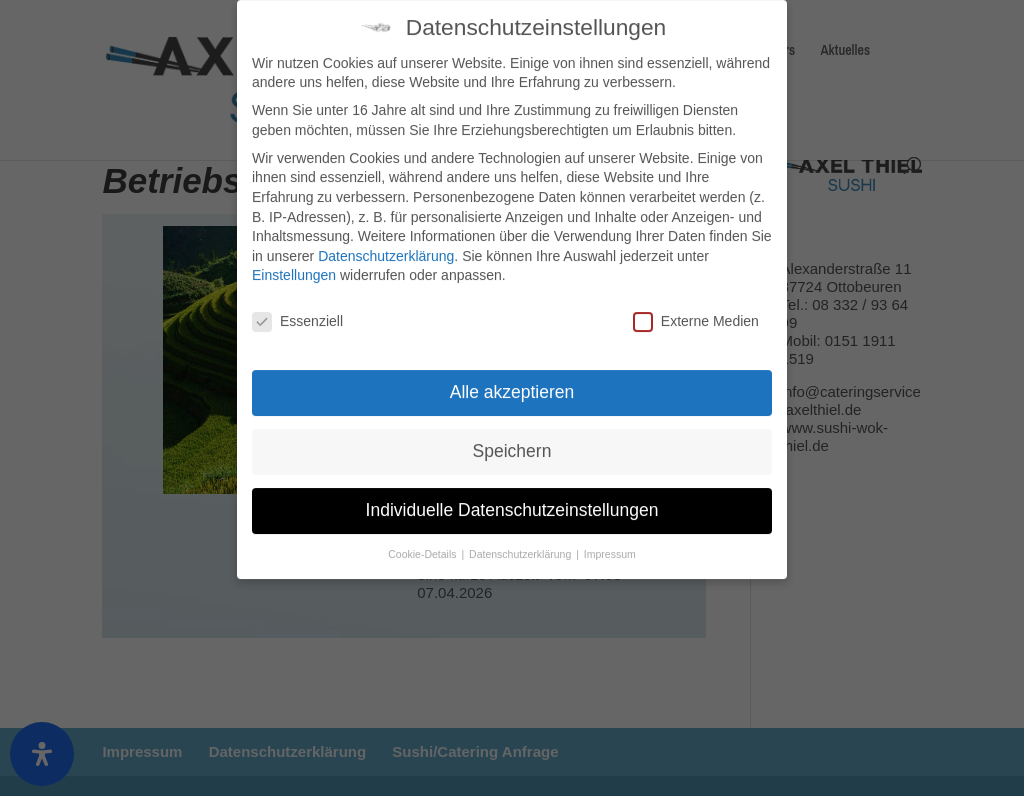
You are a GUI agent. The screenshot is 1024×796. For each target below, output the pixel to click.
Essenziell (297, 312)
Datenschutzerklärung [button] (521, 544)
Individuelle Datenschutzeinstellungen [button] (512, 501)
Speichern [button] (512, 442)
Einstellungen (294, 266)
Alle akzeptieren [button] (512, 383)
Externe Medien (696, 312)
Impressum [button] (610, 544)
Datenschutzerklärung (386, 246)
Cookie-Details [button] (423, 544)
